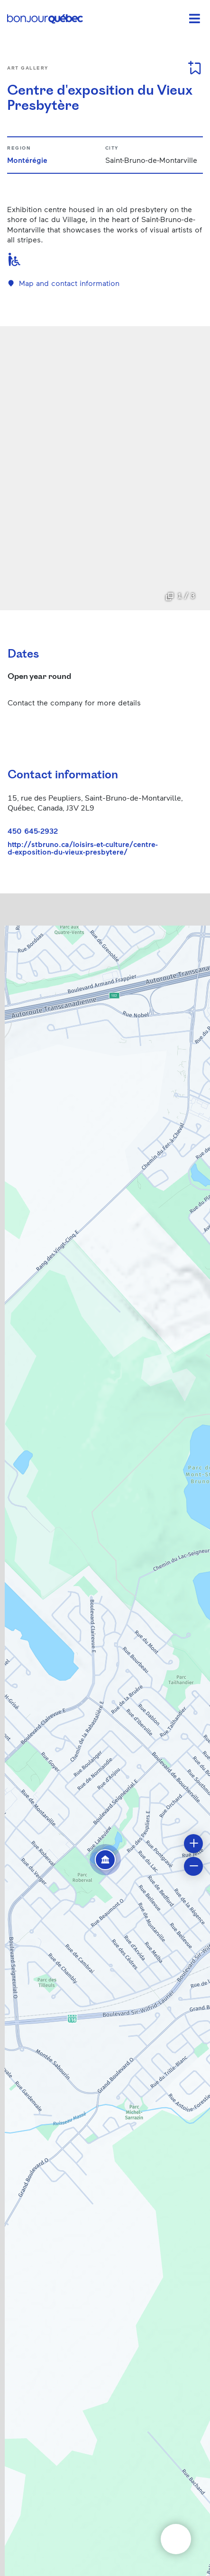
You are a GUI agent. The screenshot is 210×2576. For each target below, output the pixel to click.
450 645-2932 (33, 830)
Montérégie (27, 159)
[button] (105, 1859)
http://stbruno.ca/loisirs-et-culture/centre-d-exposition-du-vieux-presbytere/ (83, 848)
